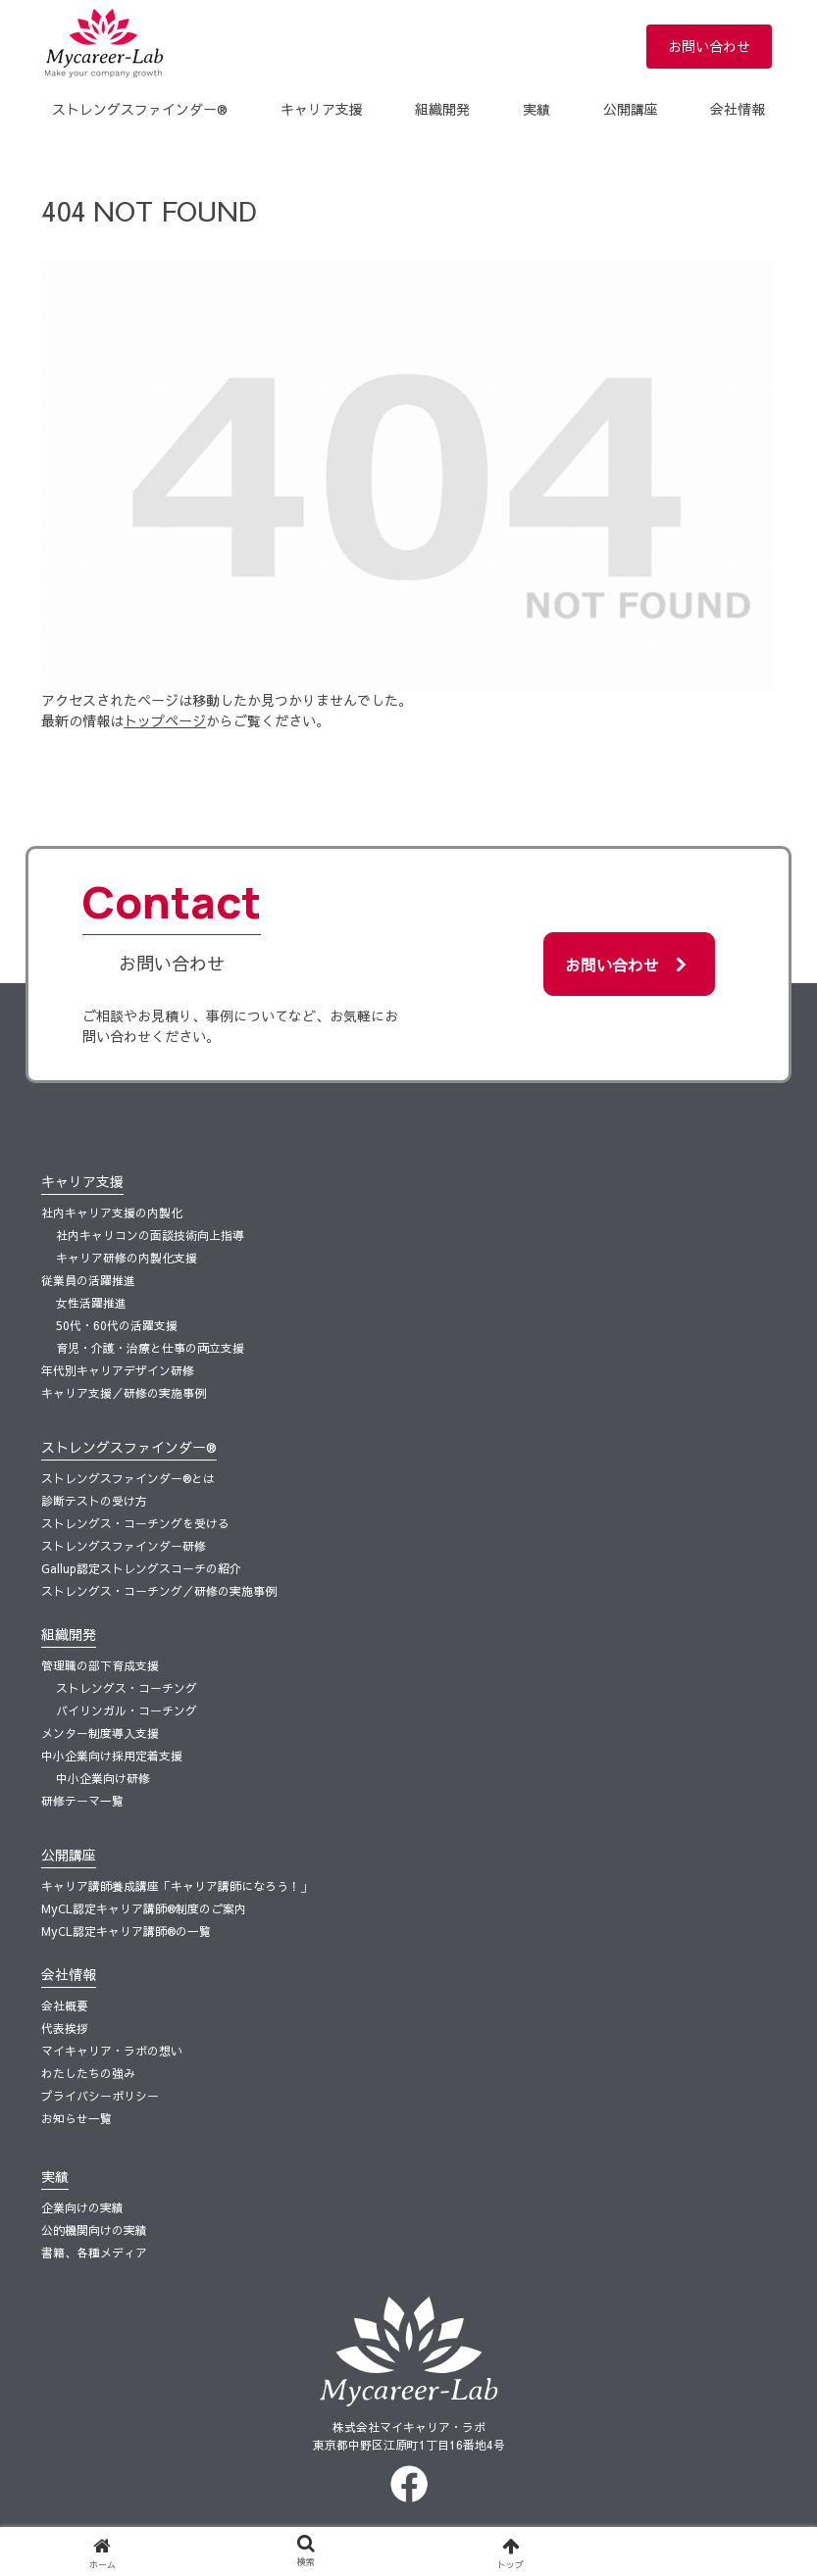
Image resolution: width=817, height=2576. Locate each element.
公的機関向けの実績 (94, 2230)
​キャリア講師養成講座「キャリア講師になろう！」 (176, 1886)
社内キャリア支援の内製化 (111, 1212)
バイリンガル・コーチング (126, 1710)
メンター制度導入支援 (100, 1733)
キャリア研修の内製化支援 (126, 1257)
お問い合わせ (709, 46)
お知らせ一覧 (76, 2118)
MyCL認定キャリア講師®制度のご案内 (143, 1908)
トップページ (165, 720)
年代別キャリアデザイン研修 (117, 1370)
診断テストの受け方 (94, 1501)
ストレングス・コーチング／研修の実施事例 (159, 1591)
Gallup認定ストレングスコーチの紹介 (141, 1568)
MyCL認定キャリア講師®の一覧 (126, 1931)
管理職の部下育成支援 (100, 1665)
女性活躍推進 (91, 1303)
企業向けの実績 (82, 2207)
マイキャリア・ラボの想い (111, 2050)
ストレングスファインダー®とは (128, 1478)
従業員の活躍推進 (88, 1280)
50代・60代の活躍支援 (117, 1325)
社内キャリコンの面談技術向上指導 (150, 1235)
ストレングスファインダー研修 (123, 1546)
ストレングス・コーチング (126, 1688)
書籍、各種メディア (94, 2252)
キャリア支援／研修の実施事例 (123, 1393)
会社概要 (64, 2005)
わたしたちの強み (88, 2073)
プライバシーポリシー (100, 2096)
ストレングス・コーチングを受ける (135, 1523)
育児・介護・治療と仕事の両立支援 (150, 1348)
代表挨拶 (64, 2028)
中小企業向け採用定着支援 (111, 1755)
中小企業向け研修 (103, 1778)
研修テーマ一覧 (82, 1800)
